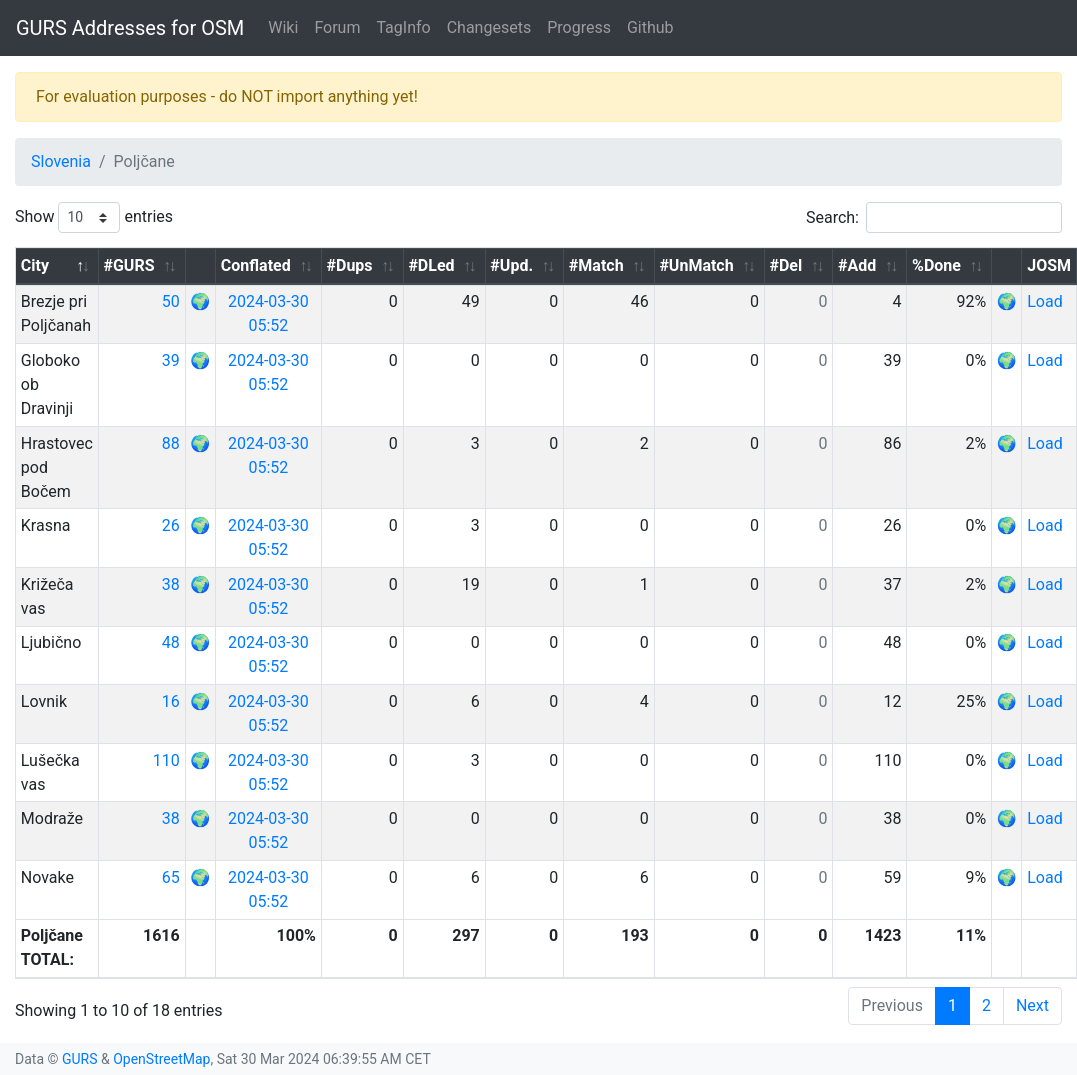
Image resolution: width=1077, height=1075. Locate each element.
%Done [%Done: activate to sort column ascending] (936, 265)
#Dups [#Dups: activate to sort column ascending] (350, 265)
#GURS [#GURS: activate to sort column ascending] (128, 265)
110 (166, 760)
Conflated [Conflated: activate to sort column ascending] (256, 265)
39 (171, 360)
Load (1044, 301)
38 (171, 584)
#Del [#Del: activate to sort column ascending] (785, 265)
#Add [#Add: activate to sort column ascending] (857, 265)
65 (171, 877)
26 (171, 525)
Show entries (94, 217)
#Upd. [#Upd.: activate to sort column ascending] (511, 265)
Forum (337, 27)
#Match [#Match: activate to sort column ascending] (596, 265)
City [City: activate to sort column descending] (35, 265)
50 (171, 301)
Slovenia (61, 161)
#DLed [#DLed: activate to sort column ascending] (431, 265)
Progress (579, 27)
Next (1032, 1005)
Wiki (283, 27)
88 (171, 443)
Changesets (489, 27)
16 (171, 701)
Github (650, 27)
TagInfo (403, 27)
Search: (934, 217)
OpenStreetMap (161, 1059)
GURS (80, 1059)
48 (171, 642)
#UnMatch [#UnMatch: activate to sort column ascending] (696, 265)
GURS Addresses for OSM (130, 28)
